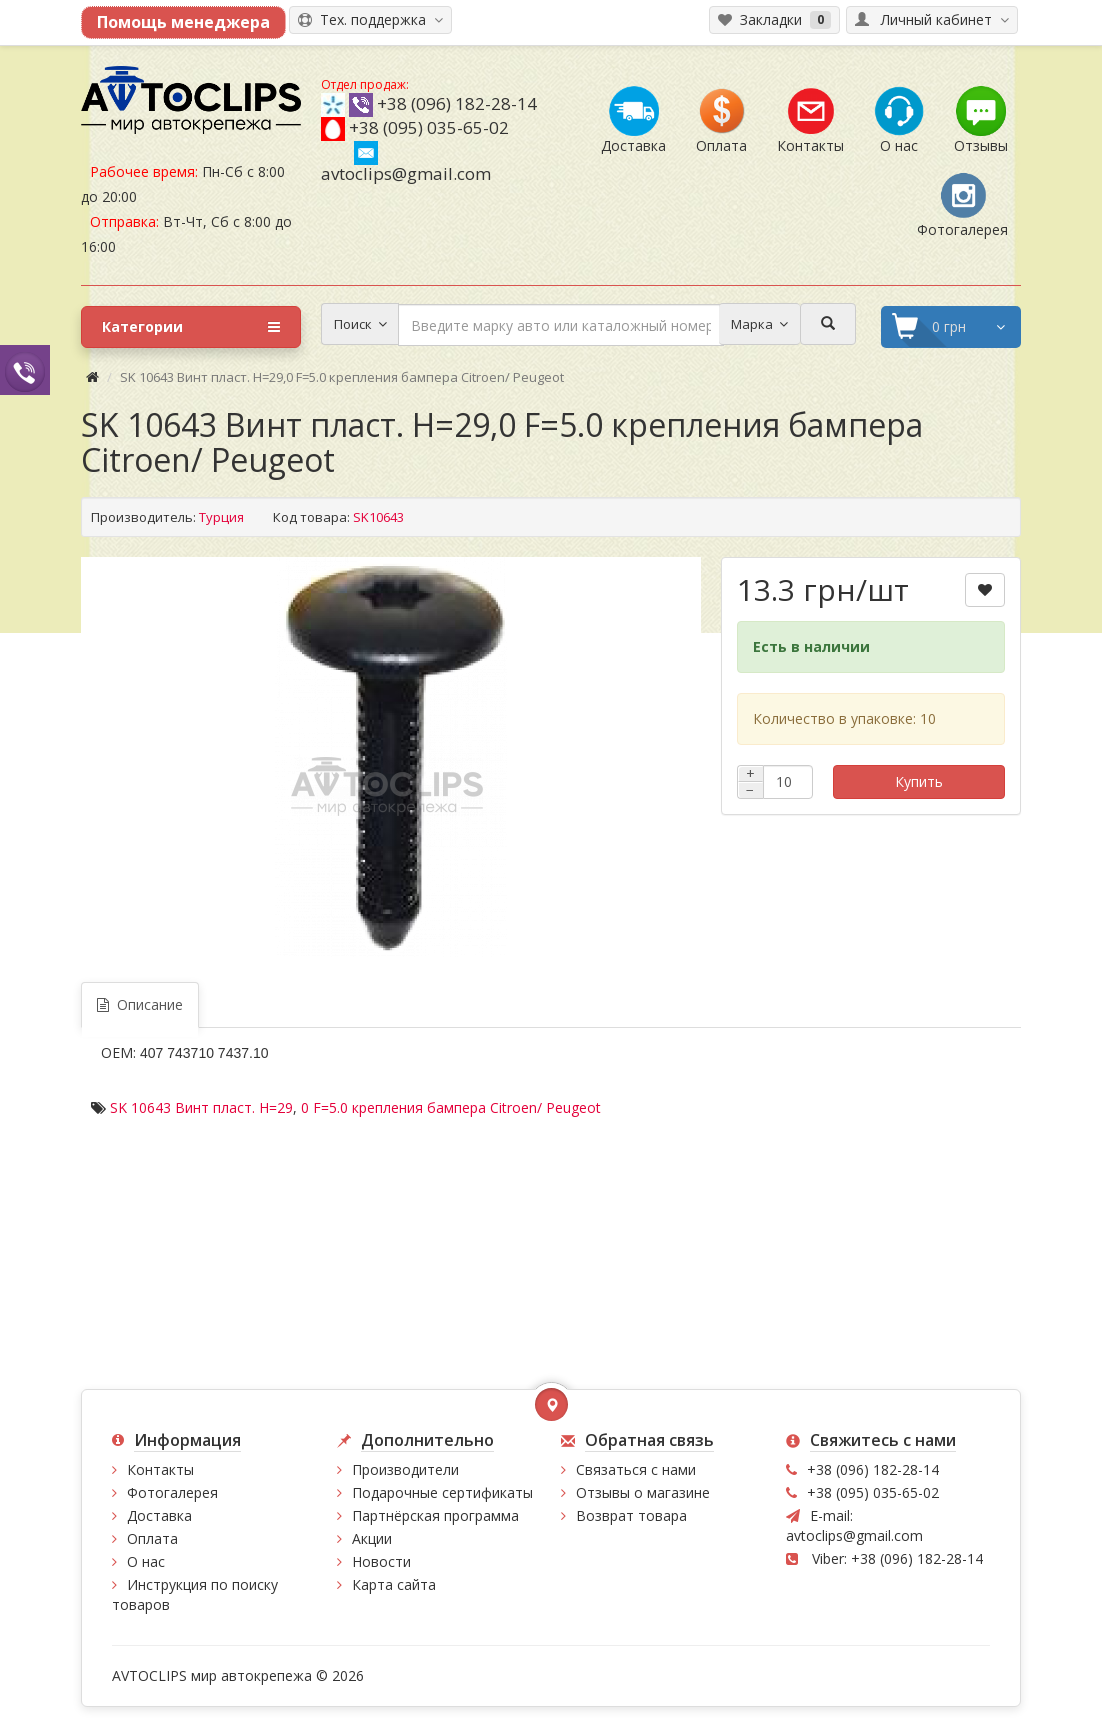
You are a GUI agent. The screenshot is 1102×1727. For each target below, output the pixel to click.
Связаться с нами (636, 1469)
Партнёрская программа (435, 1515)
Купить (919, 781)
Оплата (152, 1538)
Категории (191, 327)
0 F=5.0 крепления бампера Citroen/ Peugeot (451, 1107)
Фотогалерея (172, 1492)
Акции (372, 1538)
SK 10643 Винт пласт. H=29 (201, 1107)
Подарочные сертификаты (442, 1492)
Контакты (160, 1469)
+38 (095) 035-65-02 (429, 127)
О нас (146, 1561)
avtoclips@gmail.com (406, 163)
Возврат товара (631, 1515)
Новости (381, 1561)
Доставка (159, 1515)
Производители (405, 1469)
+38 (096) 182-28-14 (457, 103)
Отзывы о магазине (643, 1492)
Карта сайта (394, 1584)
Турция (221, 517)
